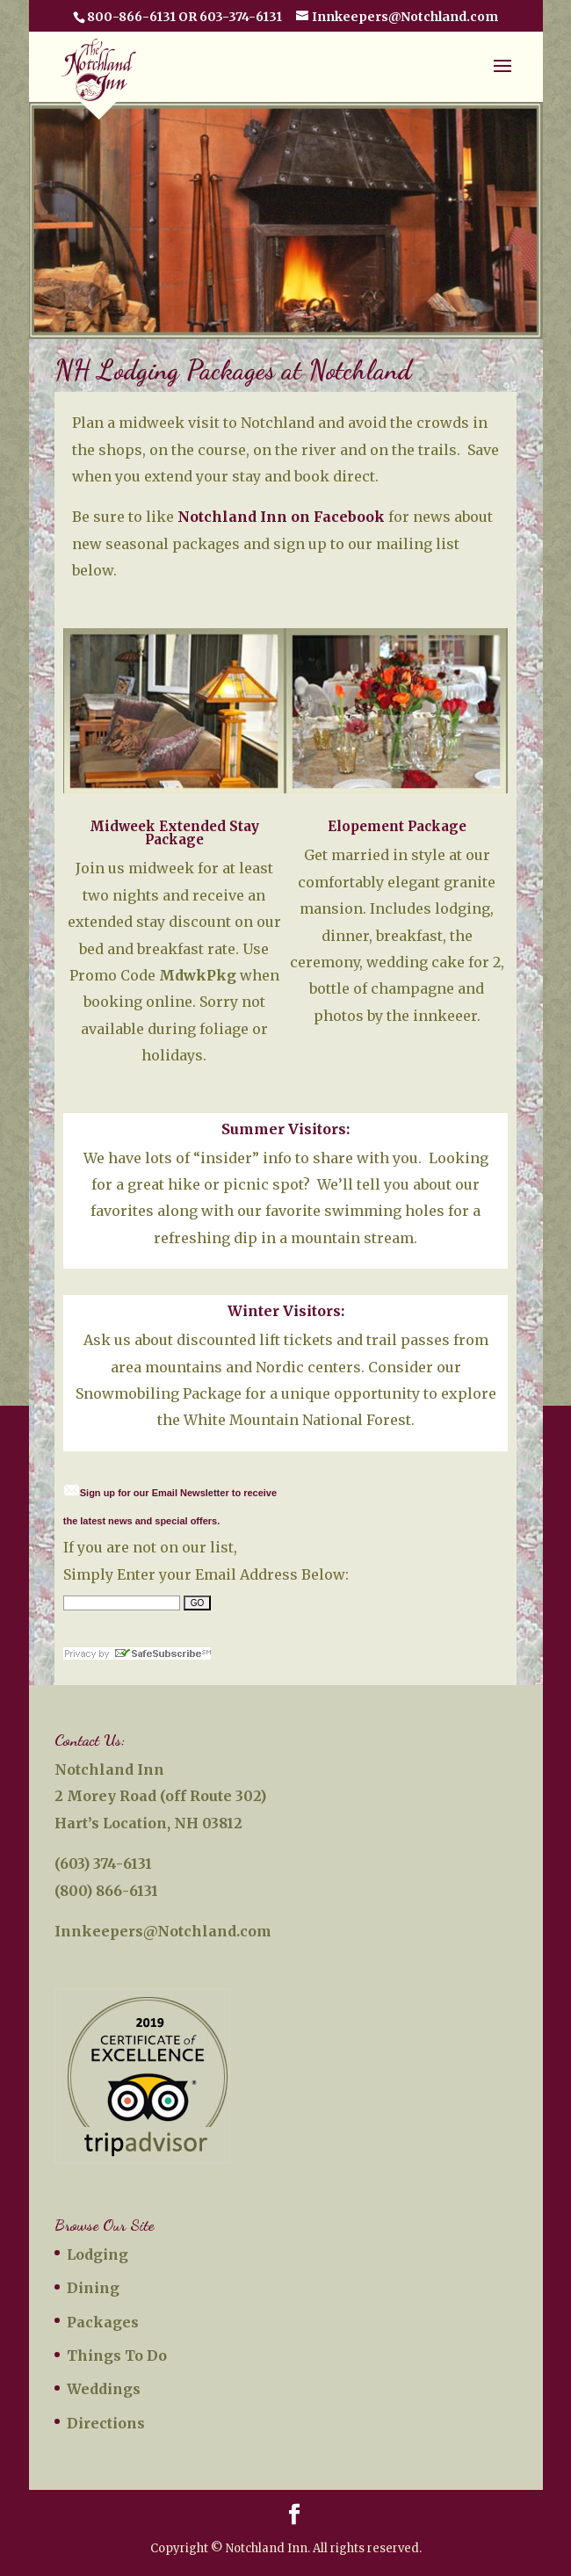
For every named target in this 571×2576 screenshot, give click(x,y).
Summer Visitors (283, 1129)
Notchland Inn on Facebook (281, 516)
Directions (106, 2423)
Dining (93, 2288)
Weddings (104, 2389)
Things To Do (117, 2355)
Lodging (97, 2254)
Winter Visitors (284, 1311)
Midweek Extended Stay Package (174, 833)
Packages (103, 2322)
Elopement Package (397, 826)
